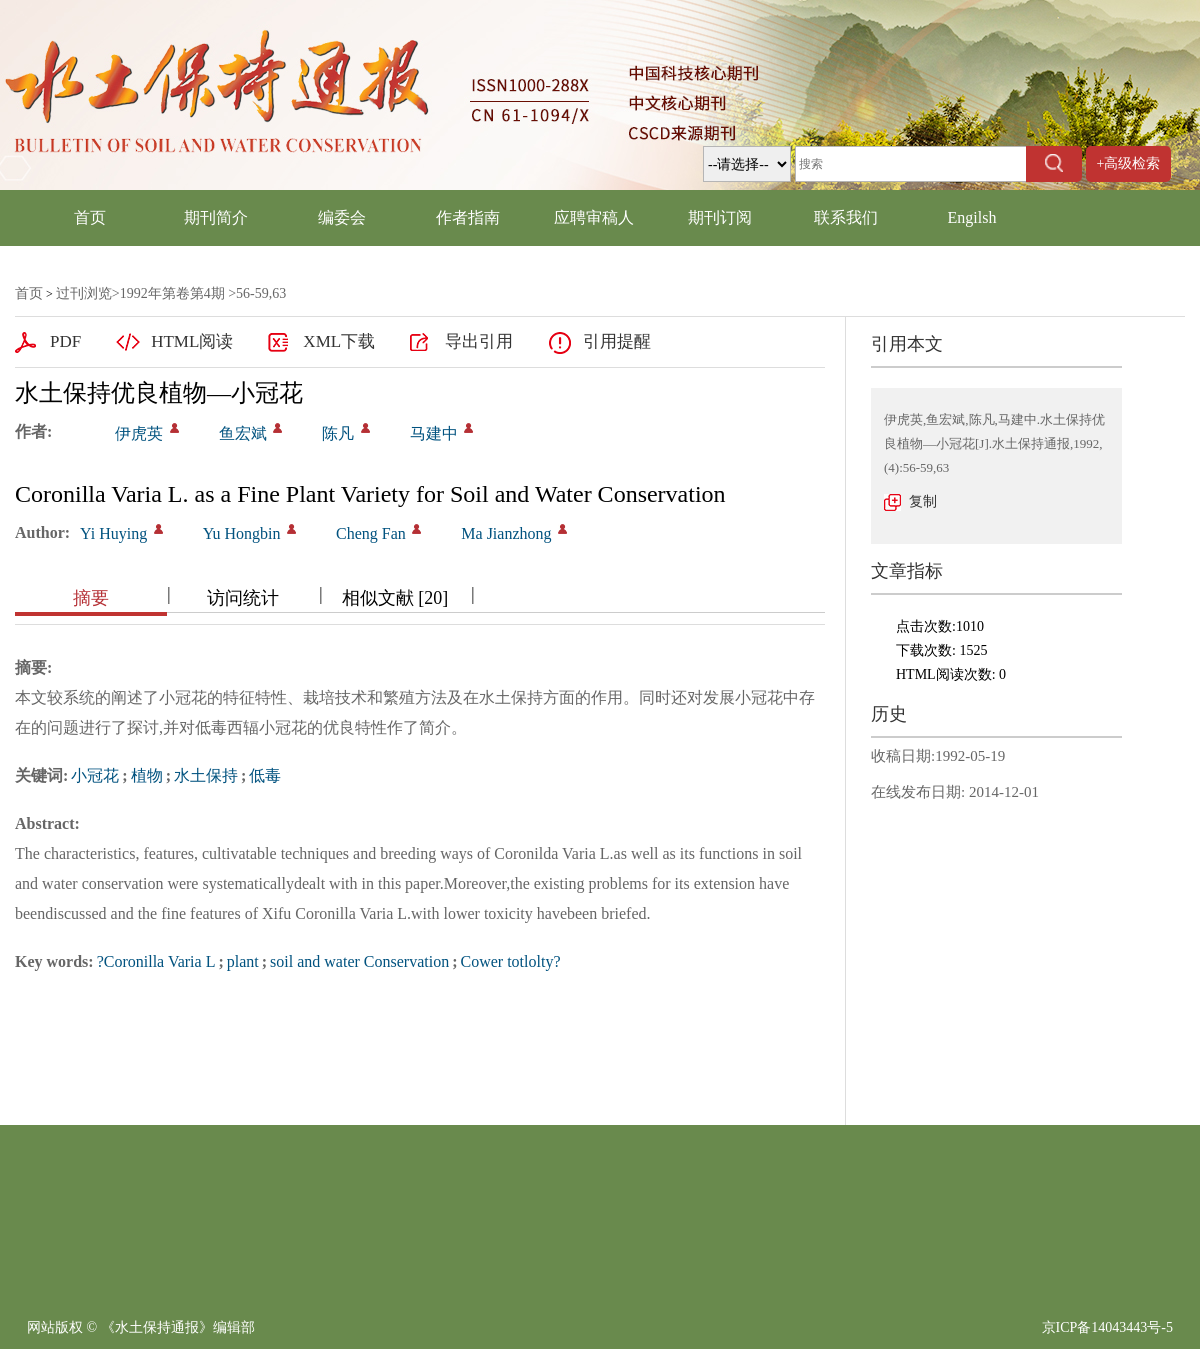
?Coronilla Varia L (156, 961)
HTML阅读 (192, 341)
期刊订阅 (720, 217)
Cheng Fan (371, 533)
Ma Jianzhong (506, 533)
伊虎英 (139, 433)
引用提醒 (617, 341)
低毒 (265, 775)
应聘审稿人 (594, 217)
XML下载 (339, 341)
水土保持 (206, 775)
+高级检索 (1129, 163)
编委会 (342, 217)
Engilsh (972, 217)
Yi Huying (113, 533)
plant (243, 961)
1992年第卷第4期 (172, 293)
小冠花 (95, 775)
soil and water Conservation (359, 961)
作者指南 (468, 217)
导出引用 (479, 341)
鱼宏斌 (243, 433)
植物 (147, 775)
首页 (90, 217)
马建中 (434, 433)
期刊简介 (216, 217)
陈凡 (338, 433)
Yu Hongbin (242, 533)
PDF (65, 341)
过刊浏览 (84, 293)
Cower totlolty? (511, 961)
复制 (923, 501)
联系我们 (846, 217)
